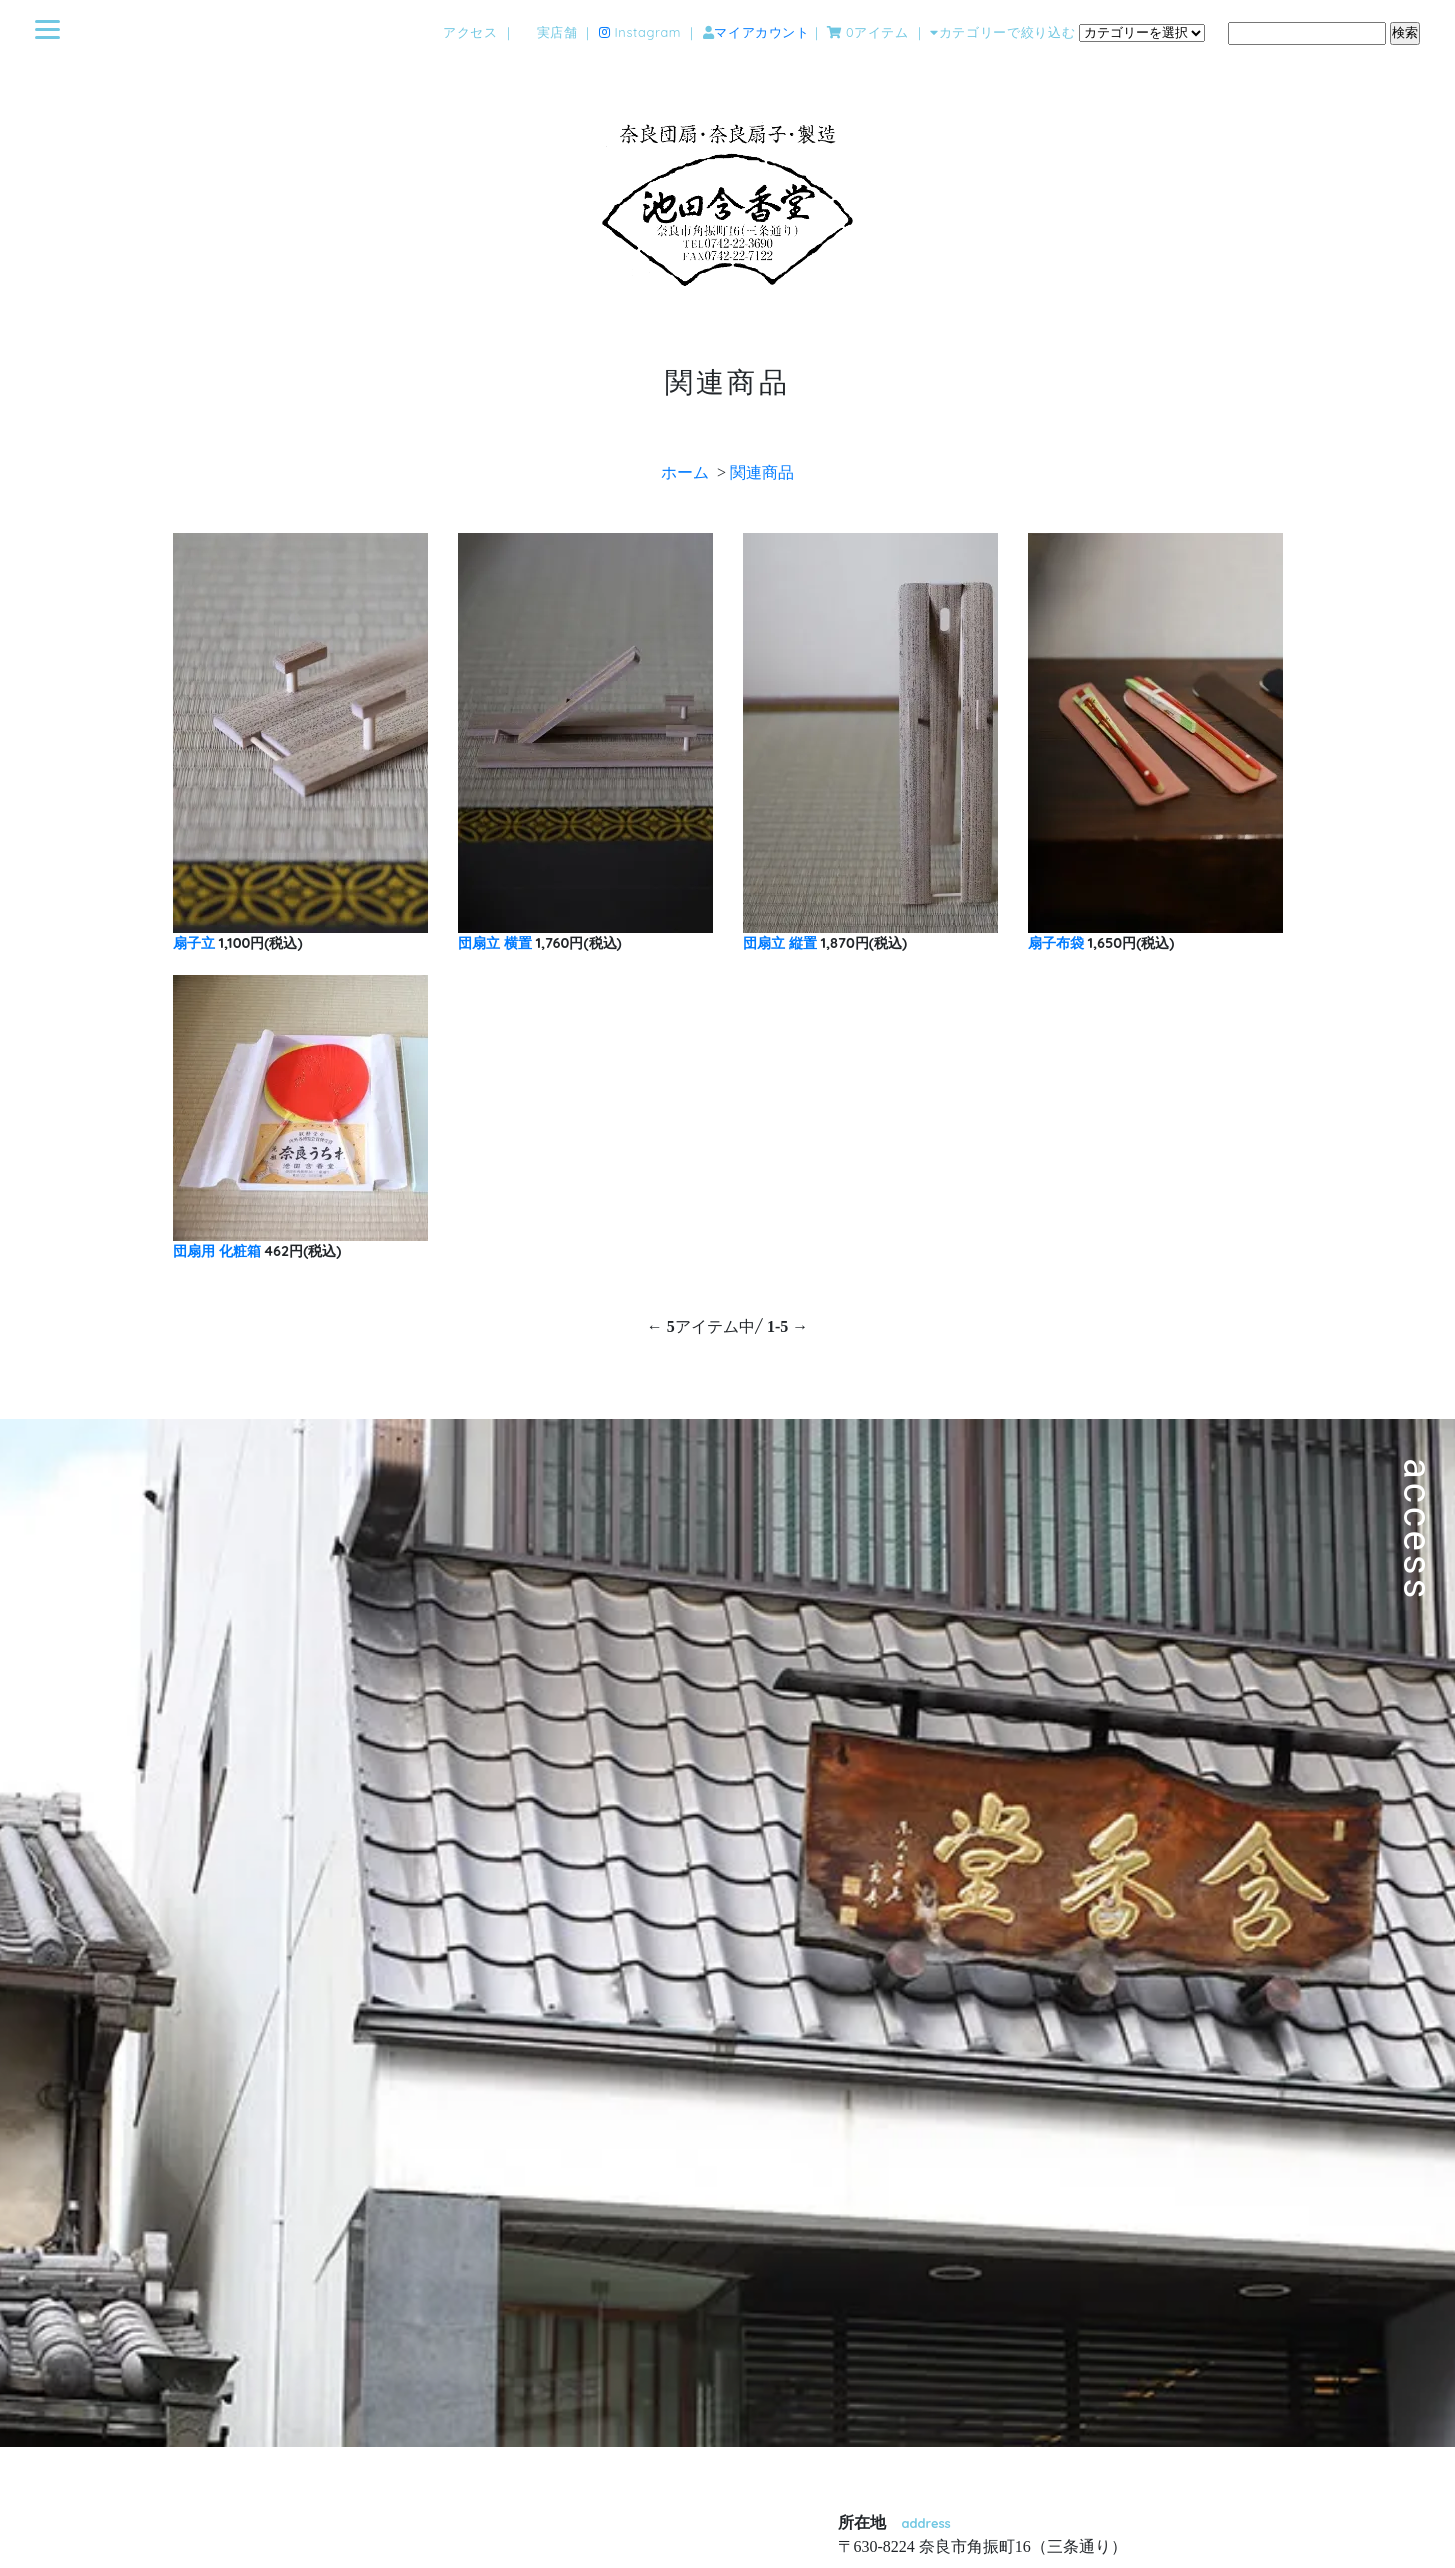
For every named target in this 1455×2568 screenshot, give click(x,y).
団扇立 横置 (495, 943)
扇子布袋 (1056, 943)
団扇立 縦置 (780, 943)
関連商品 (762, 472)
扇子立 (194, 943)
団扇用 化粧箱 (217, 1251)
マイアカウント (761, 33)
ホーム (685, 472)
